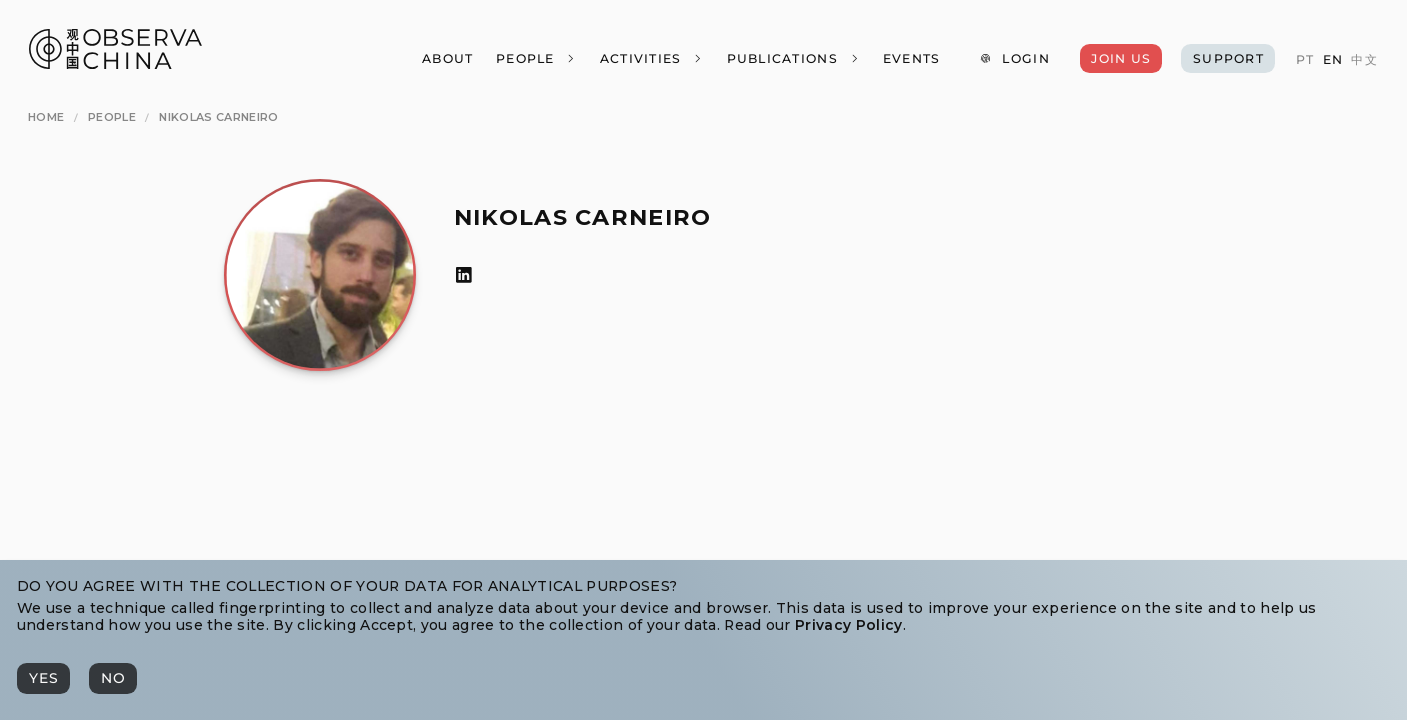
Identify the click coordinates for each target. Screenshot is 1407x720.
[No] (113, 678)
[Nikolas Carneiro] (218, 117)
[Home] (46, 117)
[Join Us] (1121, 58)
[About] (447, 58)
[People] (536, 58)
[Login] (1014, 58)
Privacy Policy (848, 625)
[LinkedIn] (464, 276)
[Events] (910, 58)
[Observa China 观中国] (115, 63)
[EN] (1332, 60)
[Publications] (793, 58)
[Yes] (43, 678)
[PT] (1305, 60)
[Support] (1227, 58)
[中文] (1364, 60)
